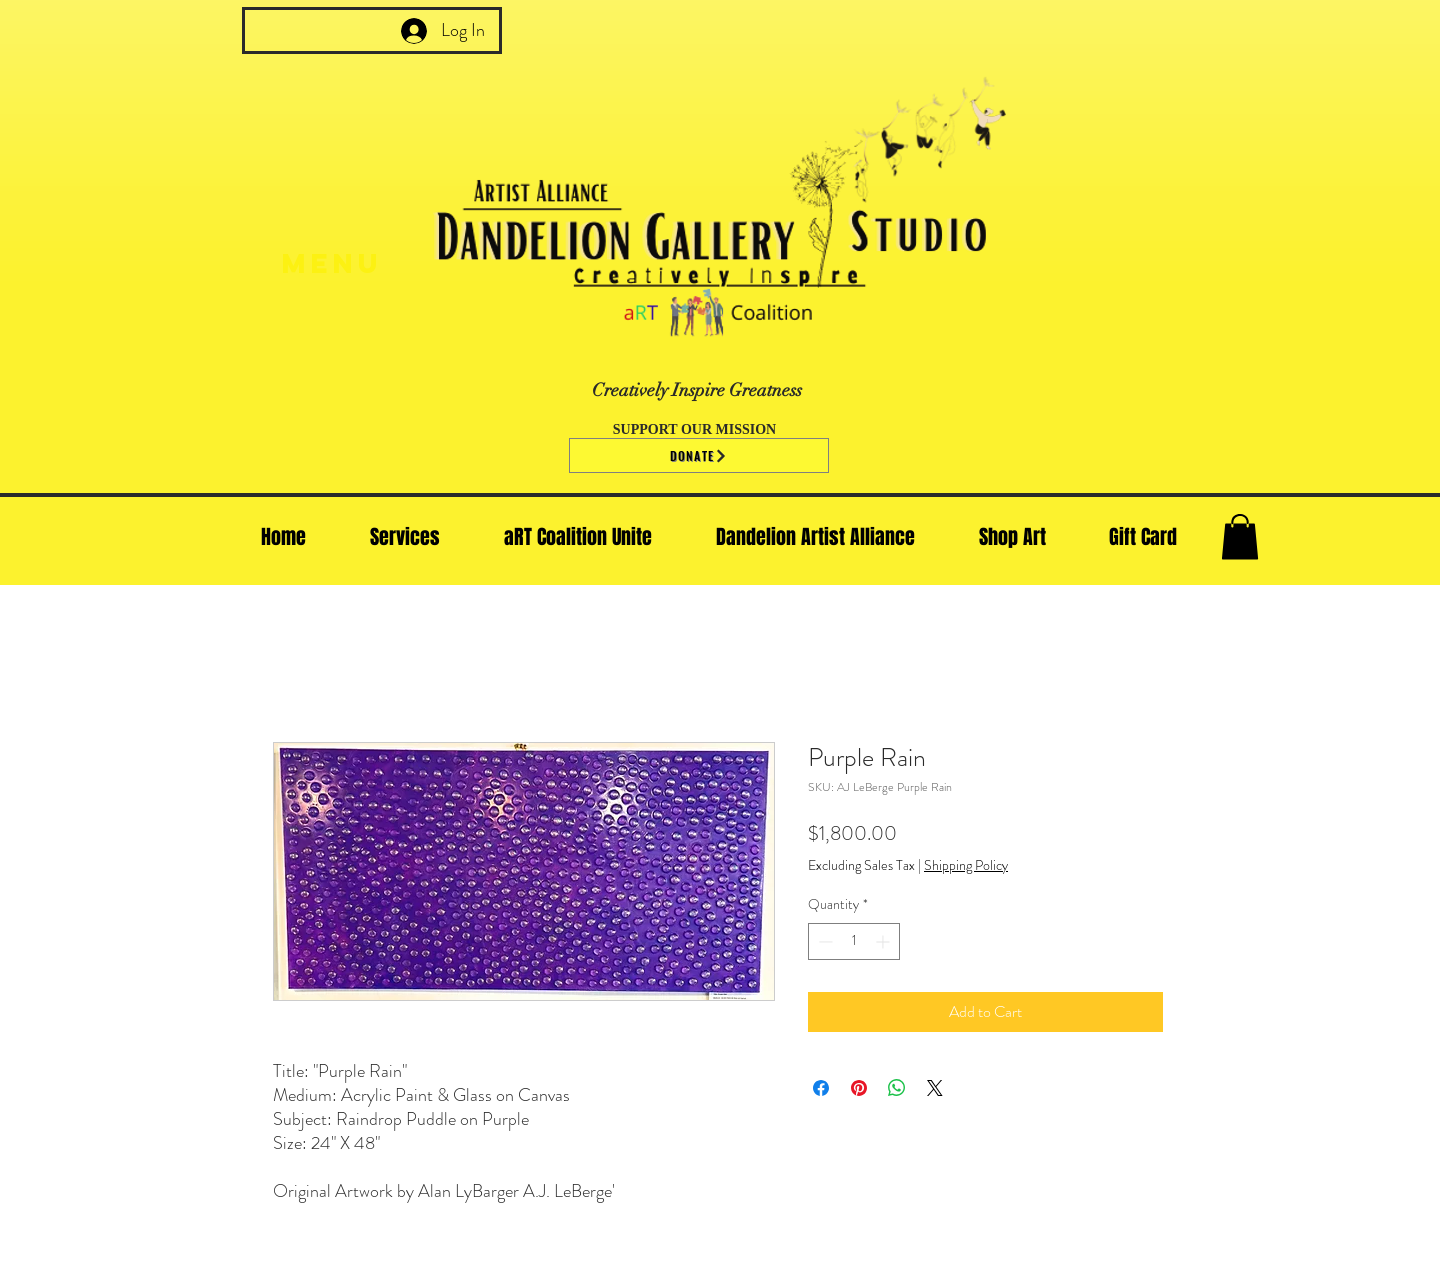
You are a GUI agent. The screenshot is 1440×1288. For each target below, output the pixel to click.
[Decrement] (823, 941)
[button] (1240, 536)
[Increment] (884, 941)
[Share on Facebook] (821, 1088)
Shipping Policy (966, 865)
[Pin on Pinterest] (859, 1088)
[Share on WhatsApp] (897, 1088)
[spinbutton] (854, 941)
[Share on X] (935, 1088)
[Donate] (699, 455)
